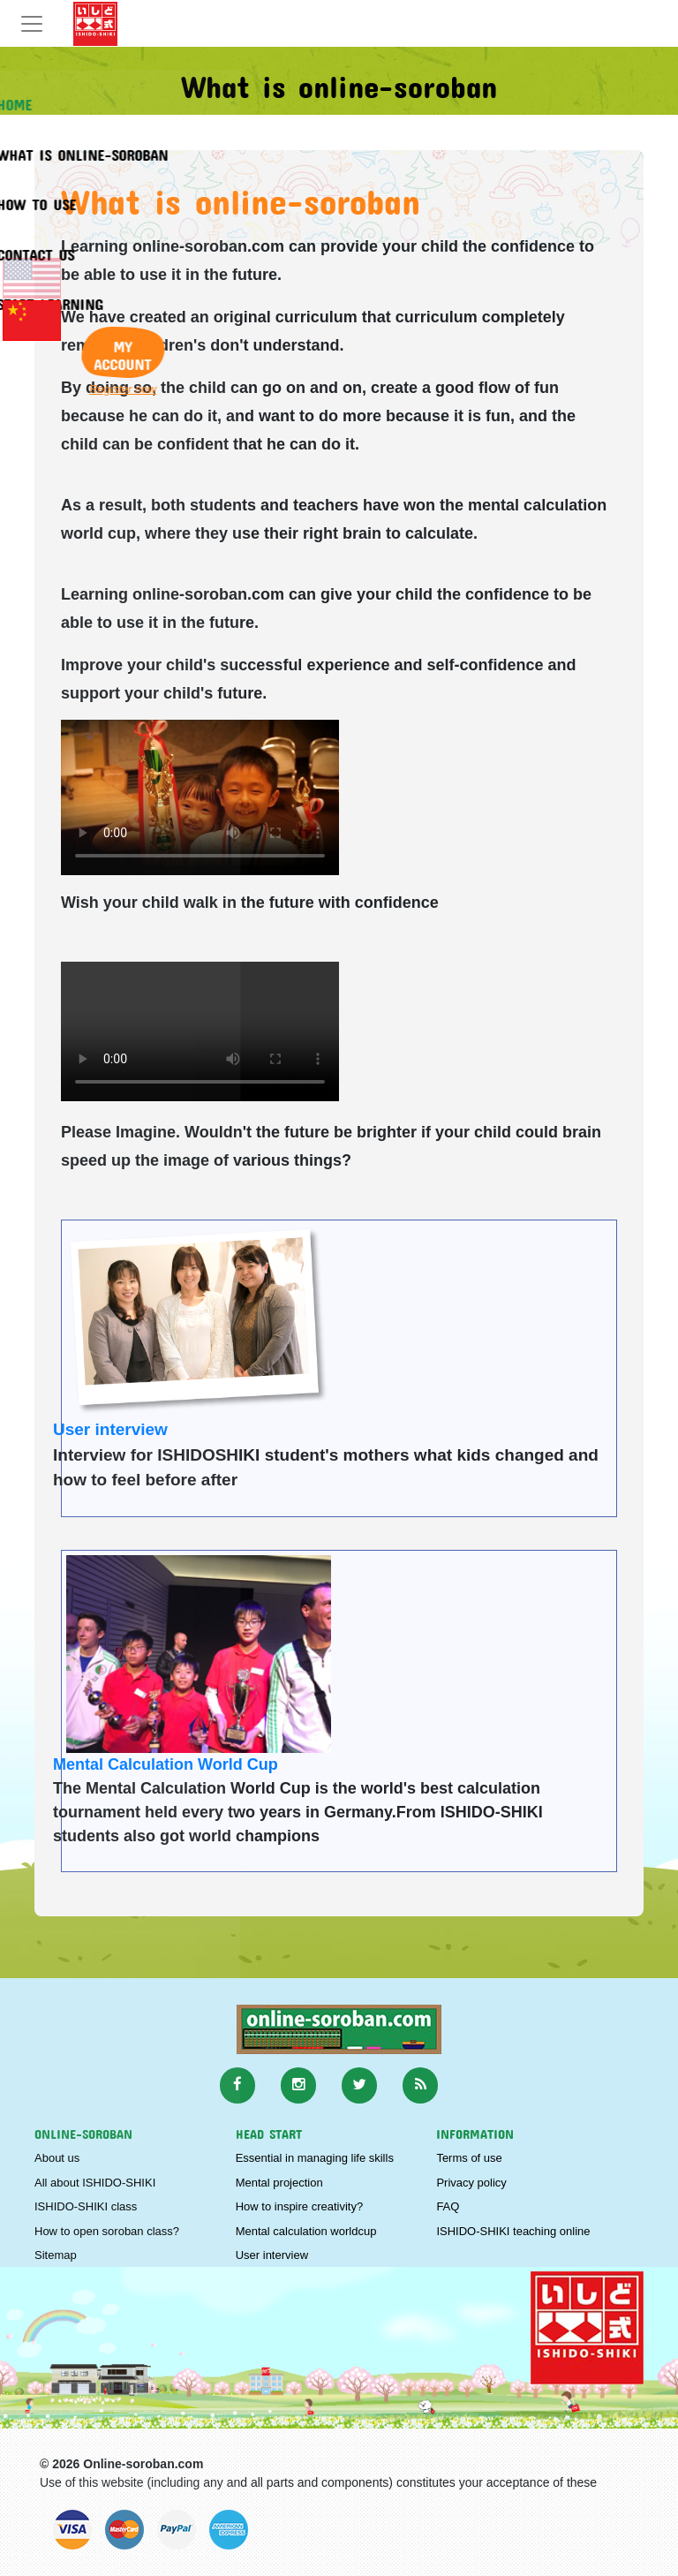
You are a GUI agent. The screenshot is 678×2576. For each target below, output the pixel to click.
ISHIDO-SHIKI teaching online (513, 2231)
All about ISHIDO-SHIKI (94, 2182)
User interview (110, 1429)
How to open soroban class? (106, 2231)
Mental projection (279, 2182)
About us (56, 2157)
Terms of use (468, 2157)
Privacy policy (471, 2182)
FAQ (447, 2206)
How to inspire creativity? (300, 2206)
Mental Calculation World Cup (165, 1764)
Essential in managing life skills (315, 2157)
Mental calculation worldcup (306, 2231)
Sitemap (55, 2255)
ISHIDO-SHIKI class (85, 2206)
